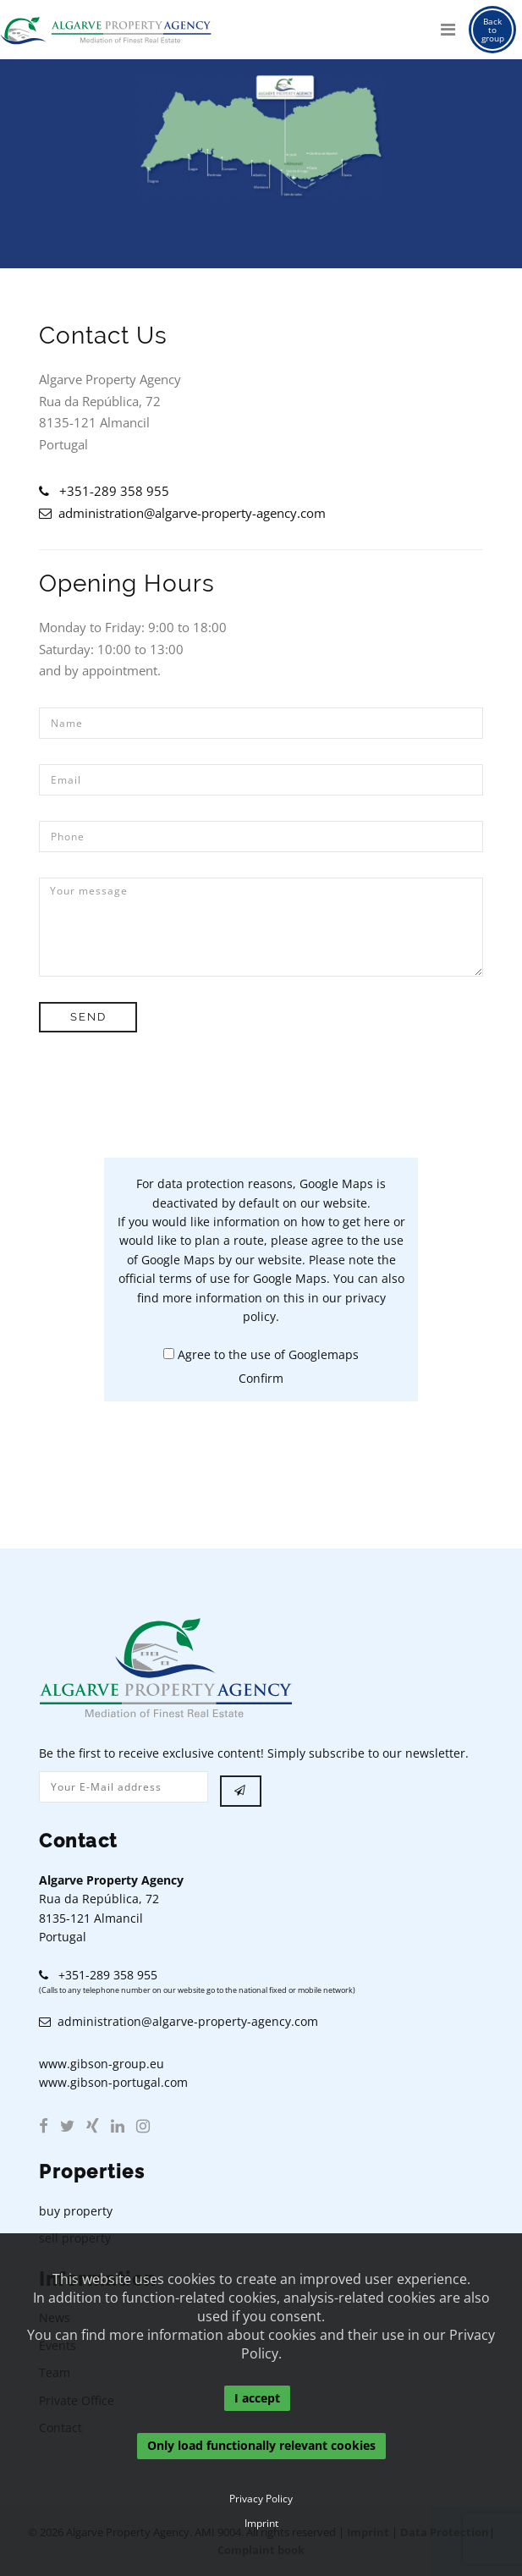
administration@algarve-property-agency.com (182, 512)
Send (90, 1016)
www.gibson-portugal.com (113, 2082)
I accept (257, 2398)
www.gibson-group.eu (101, 2064)
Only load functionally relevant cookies (261, 2446)
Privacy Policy (261, 2499)
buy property (76, 2211)
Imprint (261, 2523)
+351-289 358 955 (104, 490)
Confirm (261, 1378)
